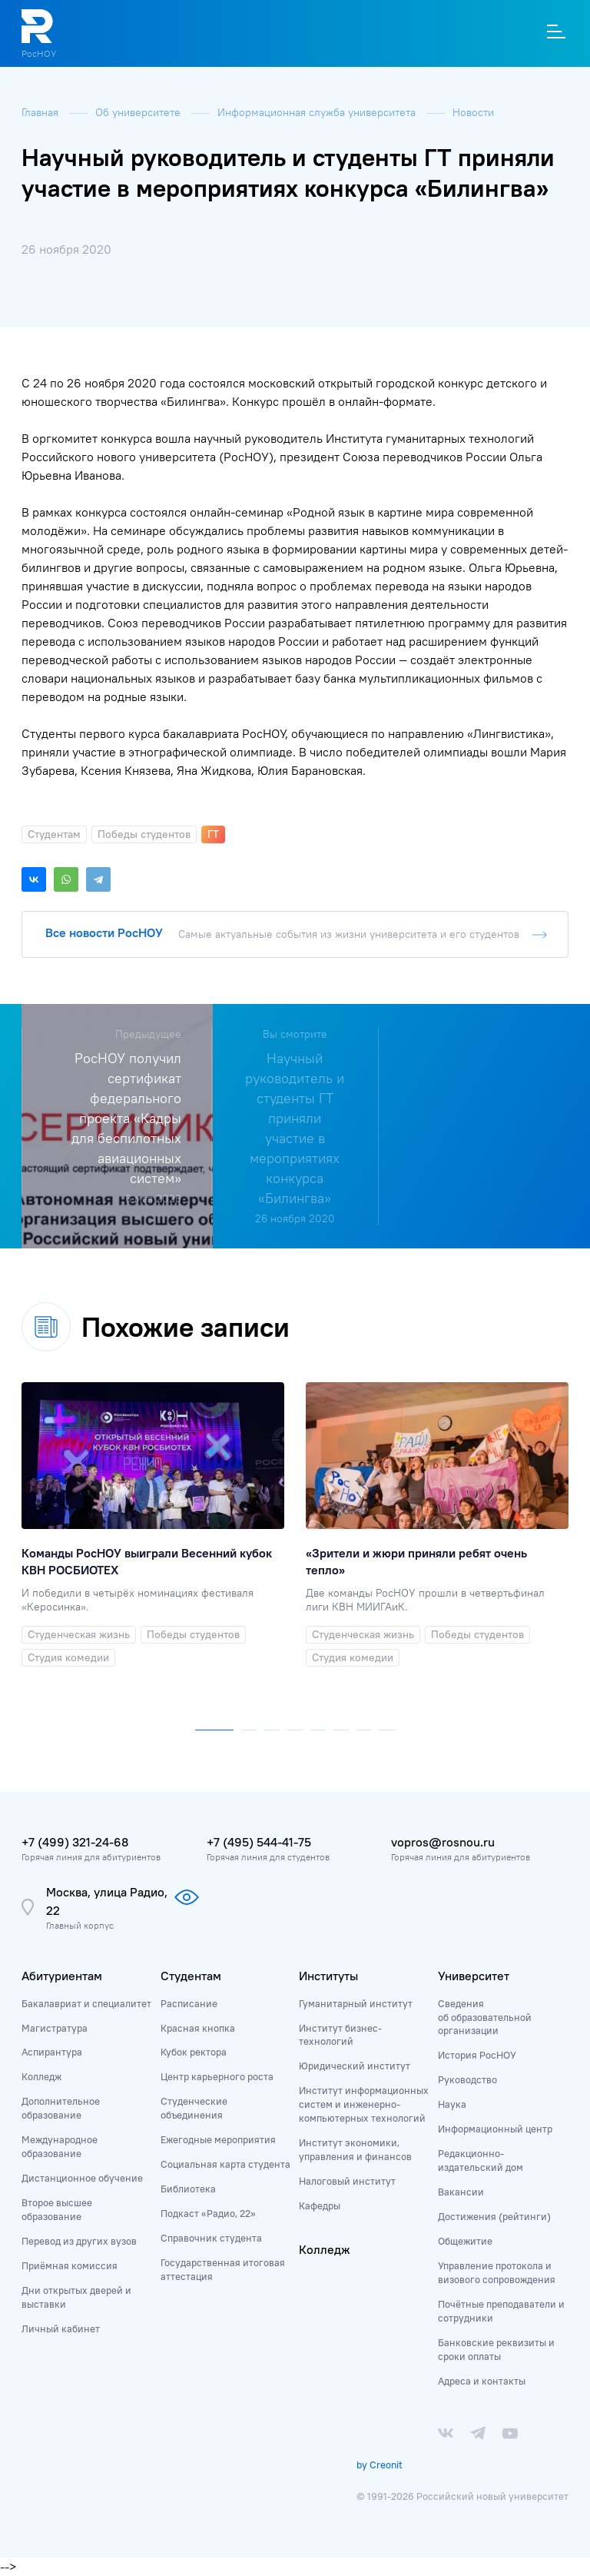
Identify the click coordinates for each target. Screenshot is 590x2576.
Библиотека (188, 2188)
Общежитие (465, 2241)
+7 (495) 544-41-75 (259, 1842)
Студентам (191, 1975)
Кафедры (319, 2205)
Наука (452, 2104)
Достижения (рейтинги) (494, 2216)
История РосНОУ (477, 2055)
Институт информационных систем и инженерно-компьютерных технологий (364, 2104)
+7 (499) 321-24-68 (75, 1842)
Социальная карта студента (225, 2164)
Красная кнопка (198, 2028)
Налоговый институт (347, 2181)
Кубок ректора (194, 2052)
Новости (473, 112)
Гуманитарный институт (356, 2003)
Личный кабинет (61, 2328)
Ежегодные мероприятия (218, 2139)
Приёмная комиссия (70, 2265)
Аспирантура (52, 2052)
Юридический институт (354, 2065)
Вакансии (461, 2191)
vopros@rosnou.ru (443, 1842)
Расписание (189, 2003)
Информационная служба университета (318, 112)
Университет (473, 1975)
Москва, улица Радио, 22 (106, 1901)
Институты (328, 1975)
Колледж (41, 2076)
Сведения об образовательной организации (485, 2017)
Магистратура (55, 2028)
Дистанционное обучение (82, 2178)
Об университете (139, 112)
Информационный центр (495, 2128)
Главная (41, 112)
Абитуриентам (62, 1975)
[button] (214, 1726)
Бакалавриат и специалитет (86, 2003)
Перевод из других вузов (79, 2241)
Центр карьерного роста (217, 2076)
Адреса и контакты (481, 2381)
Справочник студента (211, 2238)
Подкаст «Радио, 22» (208, 2213)
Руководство (467, 2079)
